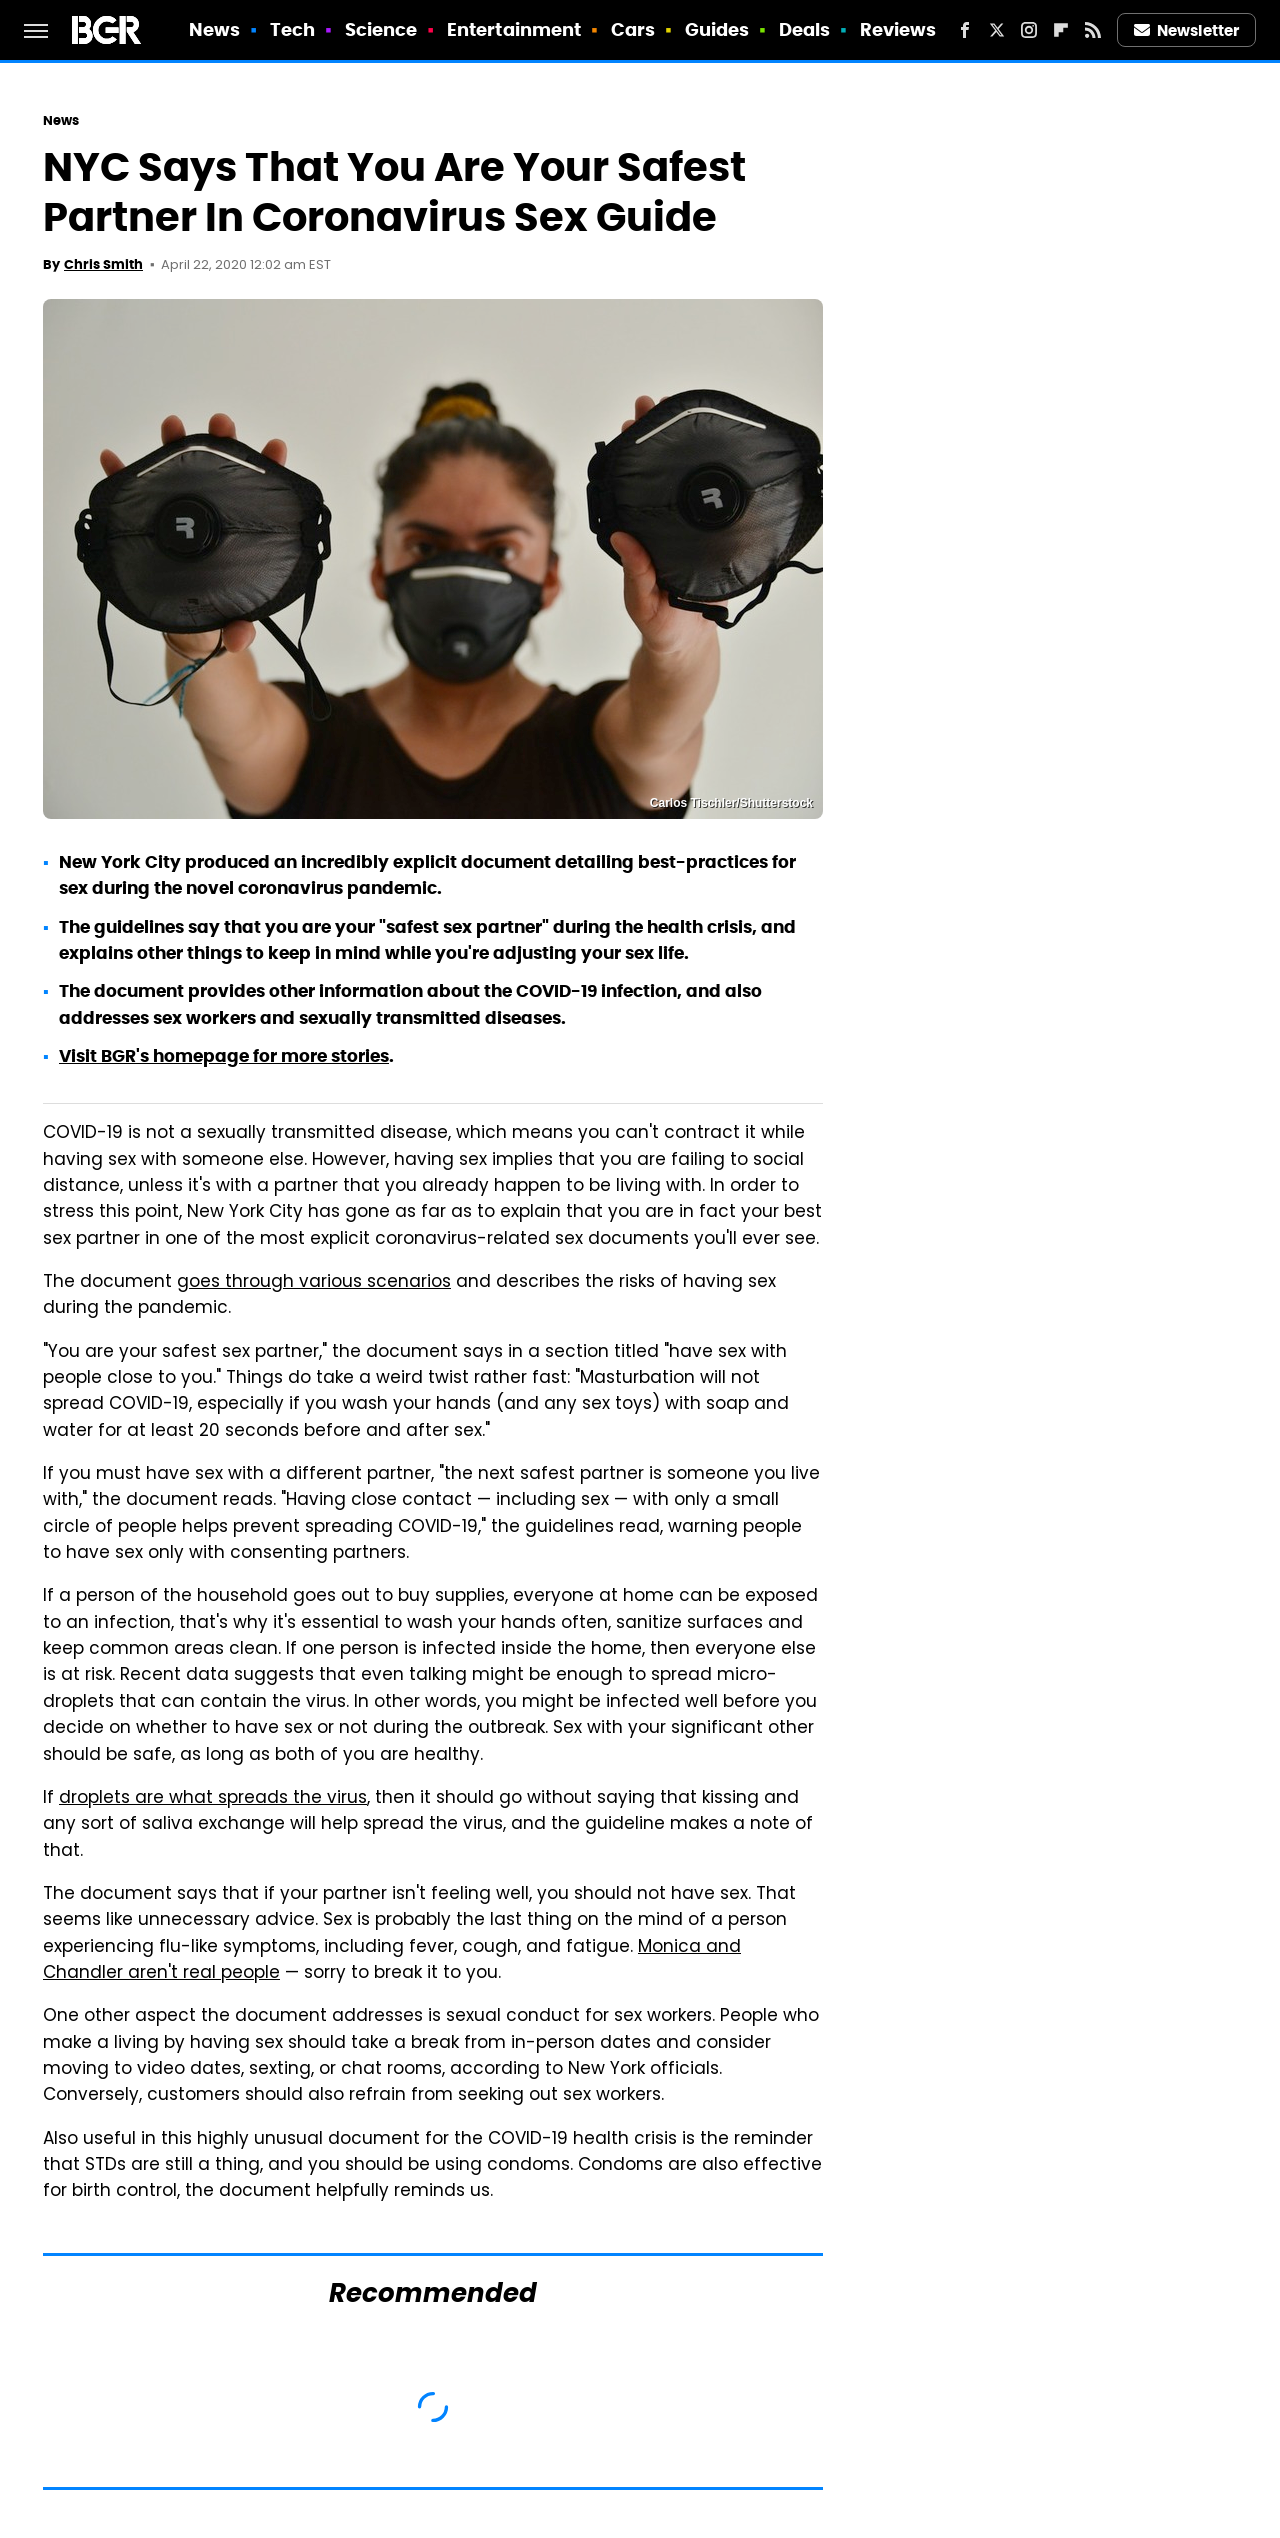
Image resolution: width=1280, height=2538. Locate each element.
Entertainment (514, 29)
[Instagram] (1029, 30)
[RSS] (1093, 30)
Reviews (898, 29)
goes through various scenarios (314, 1283)
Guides (717, 29)
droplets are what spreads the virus (213, 1799)
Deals (805, 29)
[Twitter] (997, 30)
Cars (633, 29)
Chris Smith (103, 264)
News (214, 29)
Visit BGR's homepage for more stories (224, 1056)
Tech (292, 29)
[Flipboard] (1061, 30)
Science (381, 29)
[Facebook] (965, 30)
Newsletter (1187, 30)
